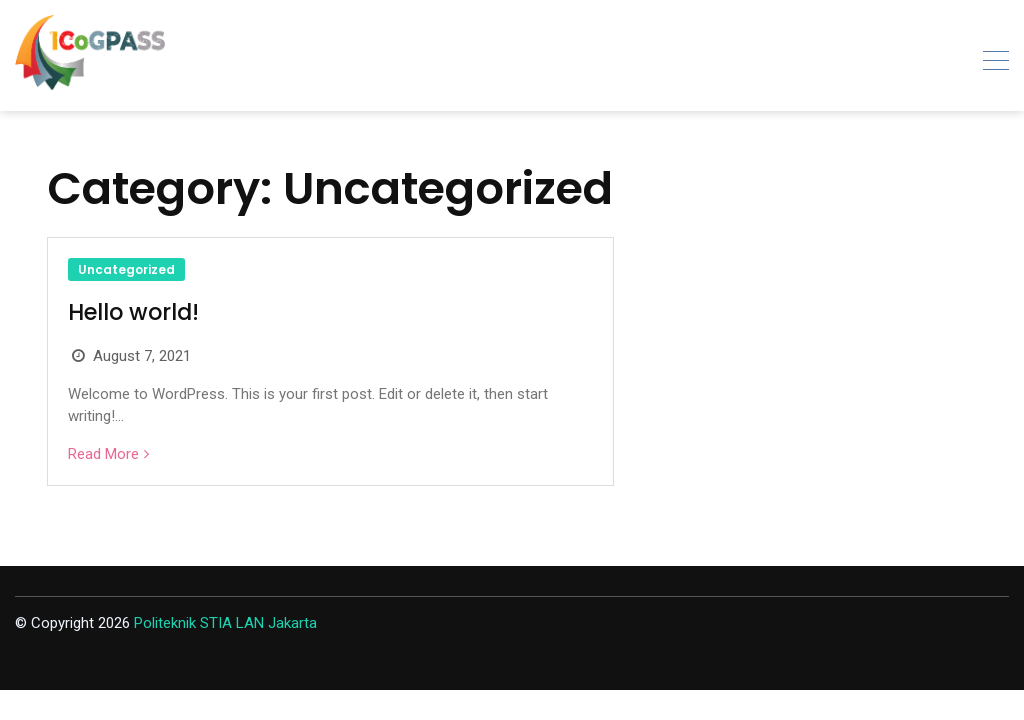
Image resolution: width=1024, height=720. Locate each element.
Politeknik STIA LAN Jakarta (225, 623)
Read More (103, 454)
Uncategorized (126, 269)
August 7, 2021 (142, 356)
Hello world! (133, 312)
